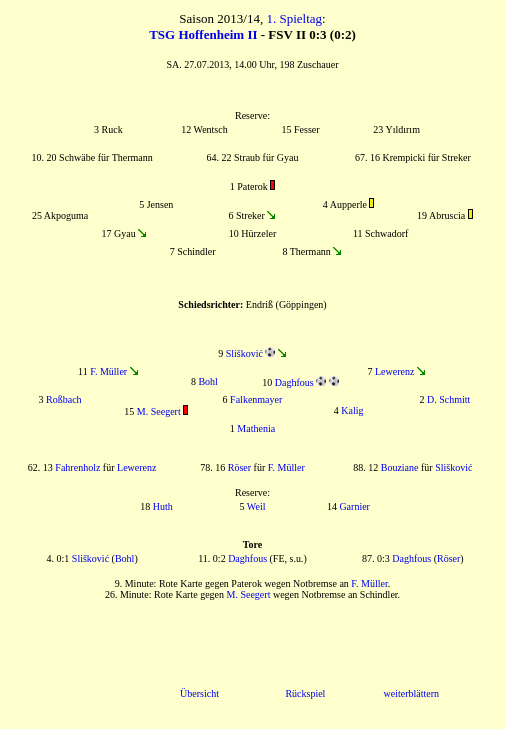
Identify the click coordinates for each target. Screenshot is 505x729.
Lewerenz (394, 371)
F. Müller (108, 371)
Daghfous (294, 382)
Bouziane (400, 467)
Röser (239, 467)
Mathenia (256, 428)
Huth (163, 506)
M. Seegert (159, 411)
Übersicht (199, 693)
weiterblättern (411, 693)
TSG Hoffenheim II (203, 34)
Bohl (207, 381)
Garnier (354, 506)
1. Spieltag (294, 18)
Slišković (244, 353)
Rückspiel (305, 693)
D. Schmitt (448, 399)
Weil (256, 506)
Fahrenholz (77, 467)
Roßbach (64, 399)
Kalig (352, 410)
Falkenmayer (256, 399)
